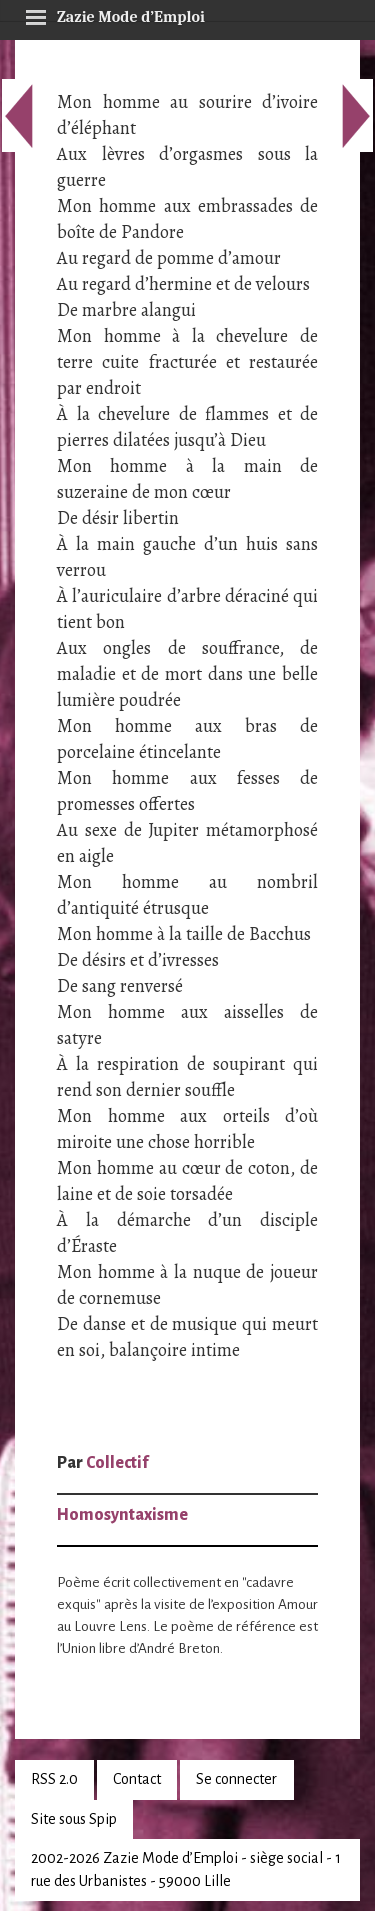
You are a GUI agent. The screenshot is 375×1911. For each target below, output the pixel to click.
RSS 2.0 (54, 1779)
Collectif (117, 1463)
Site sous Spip (74, 1819)
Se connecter (236, 1779)
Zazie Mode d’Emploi (115, 14)
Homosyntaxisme (122, 1515)
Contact (137, 1779)
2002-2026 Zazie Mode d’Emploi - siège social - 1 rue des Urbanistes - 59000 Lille (186, 1869)
